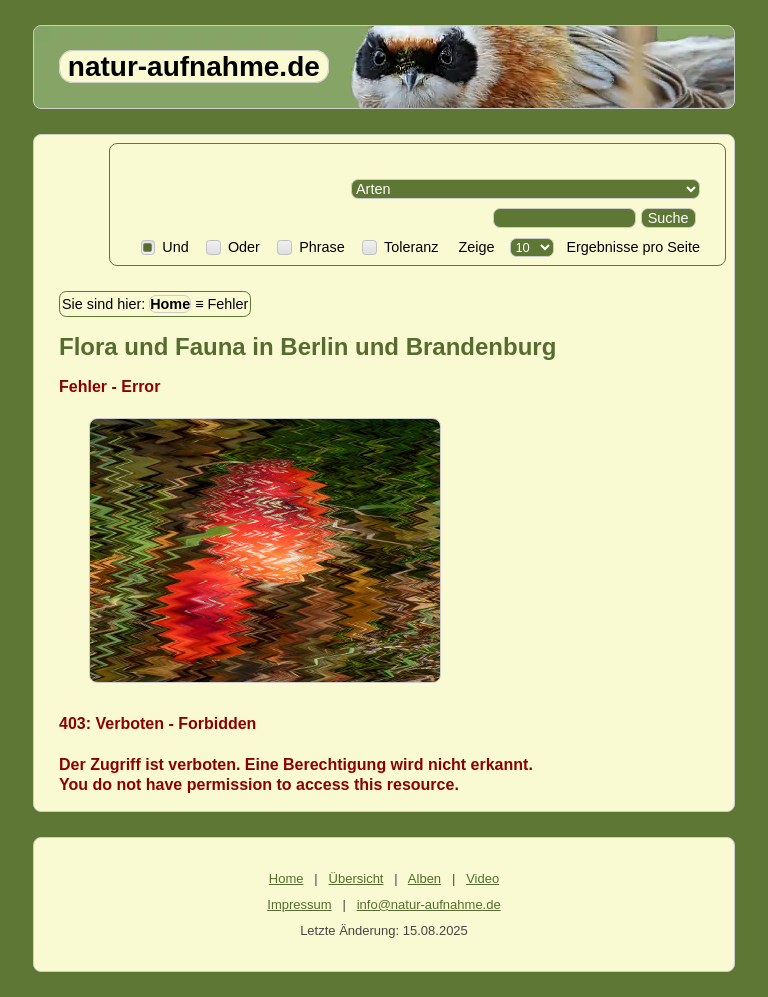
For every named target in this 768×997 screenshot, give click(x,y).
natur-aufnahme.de (194, 66)
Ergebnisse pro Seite (629, 247)
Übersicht (356, 878)
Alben (424, 878)
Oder (233, 247)
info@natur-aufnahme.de (429, 904)
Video (482, 878)
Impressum (299, 904)
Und (165, 247)
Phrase (310, 247)
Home (170, 304)
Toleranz (400, 247)
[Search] (564, 218)
